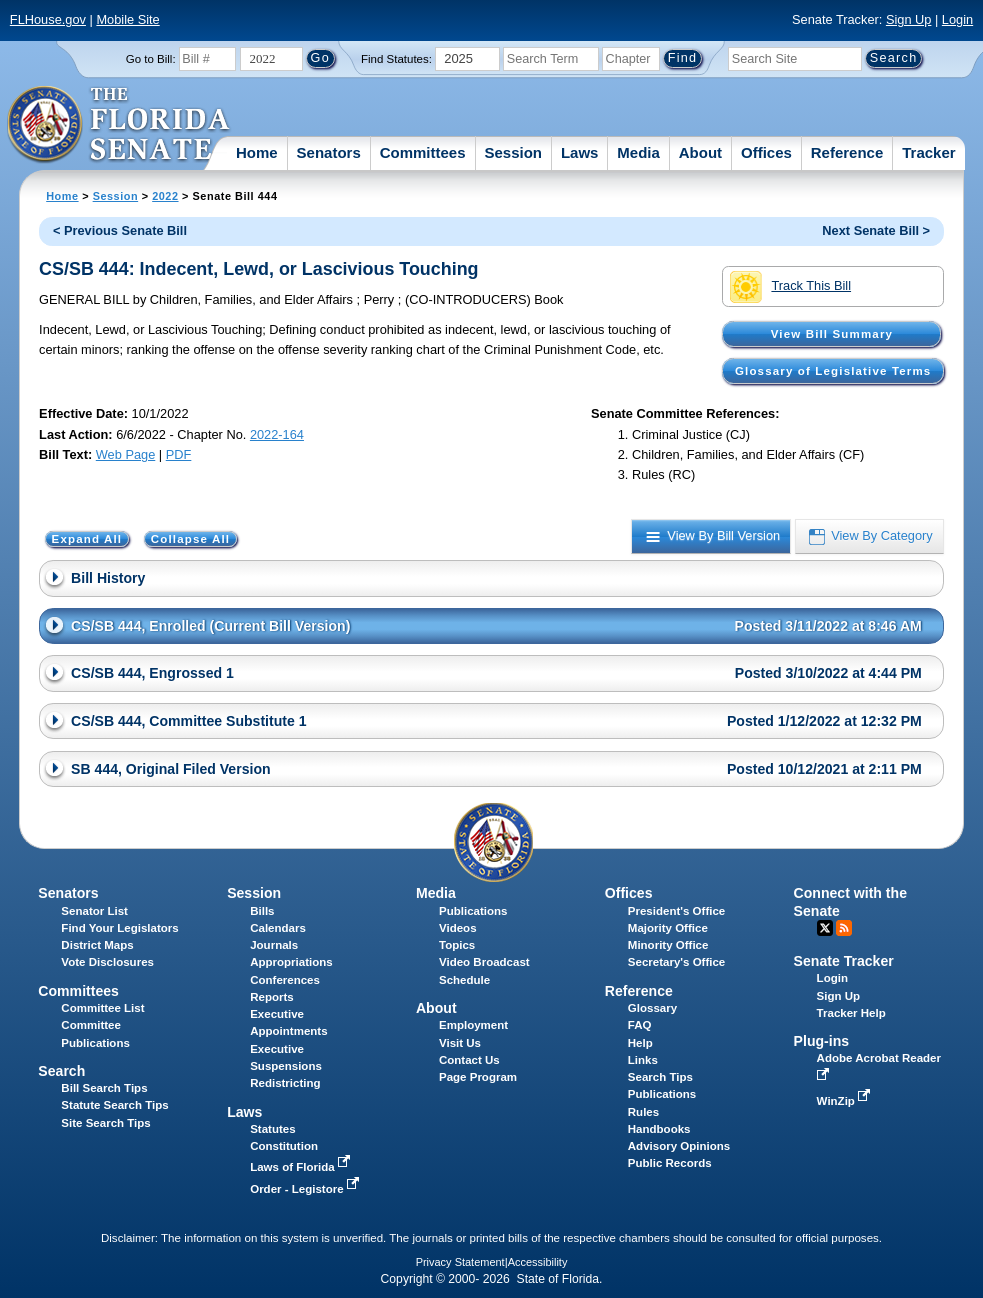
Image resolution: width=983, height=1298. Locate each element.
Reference (847, 152)
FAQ (640, 1025)
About (700, 152)
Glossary (652, 1008)
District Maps (97, 945)
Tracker (928, 152)
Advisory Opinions (679, 1146)
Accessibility (538, 1262)
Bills (262, 911)
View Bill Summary (832, 334)
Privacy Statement (460, 1262)
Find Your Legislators (119, 928)
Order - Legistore (306, 1189)
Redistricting (285, 1083)
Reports (272, 997)
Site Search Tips (105, 1123)
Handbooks (659, 1129)
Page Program (478, 1077)
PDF (179, 454)
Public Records (670, 1163)
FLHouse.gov (48, 19)
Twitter (825, 928)
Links (643, 1060)
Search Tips (660, 1077)
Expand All (87, 539)
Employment (473, 1025)
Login (957, 19)
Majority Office (668, 928)
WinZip (845, 1101)
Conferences (285, 980)
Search (61, 1071)
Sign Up (909, 19)
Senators (329, 152)
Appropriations (291, 962)
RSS (844, 928)
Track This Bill (790, 287)
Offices (766, 152)
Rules (643, 1112)
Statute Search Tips (114, 1105)
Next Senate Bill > (876, 230)
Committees (423, 152)
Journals (274, 945)
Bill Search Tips (104, 1088)
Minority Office (668, 945)
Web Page (126, 454)
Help (640, 1043)
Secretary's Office (676, 962)
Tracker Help (851, 1013)
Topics (457, 945)
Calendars (278, 928)
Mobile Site (127, 19)
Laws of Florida (302, 1167)
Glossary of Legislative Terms (833, 371)
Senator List (94, 911)
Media (638, 152)
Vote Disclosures (107, 962)
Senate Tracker (844, 961)
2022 (165, 196)
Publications (473, 911)
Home (257, 152)
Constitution (284, 1146)
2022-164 (277, 434)
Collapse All (190, 539)
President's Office (676, 911)
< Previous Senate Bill (120, 230)
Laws (580, 152)
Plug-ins (822, 1041)
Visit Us (460, 1043)
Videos (458, 928)
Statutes (272, 1129)
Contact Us (469, 1060)
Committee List (102, 1008)
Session (513, 152)
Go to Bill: (151, 59)
